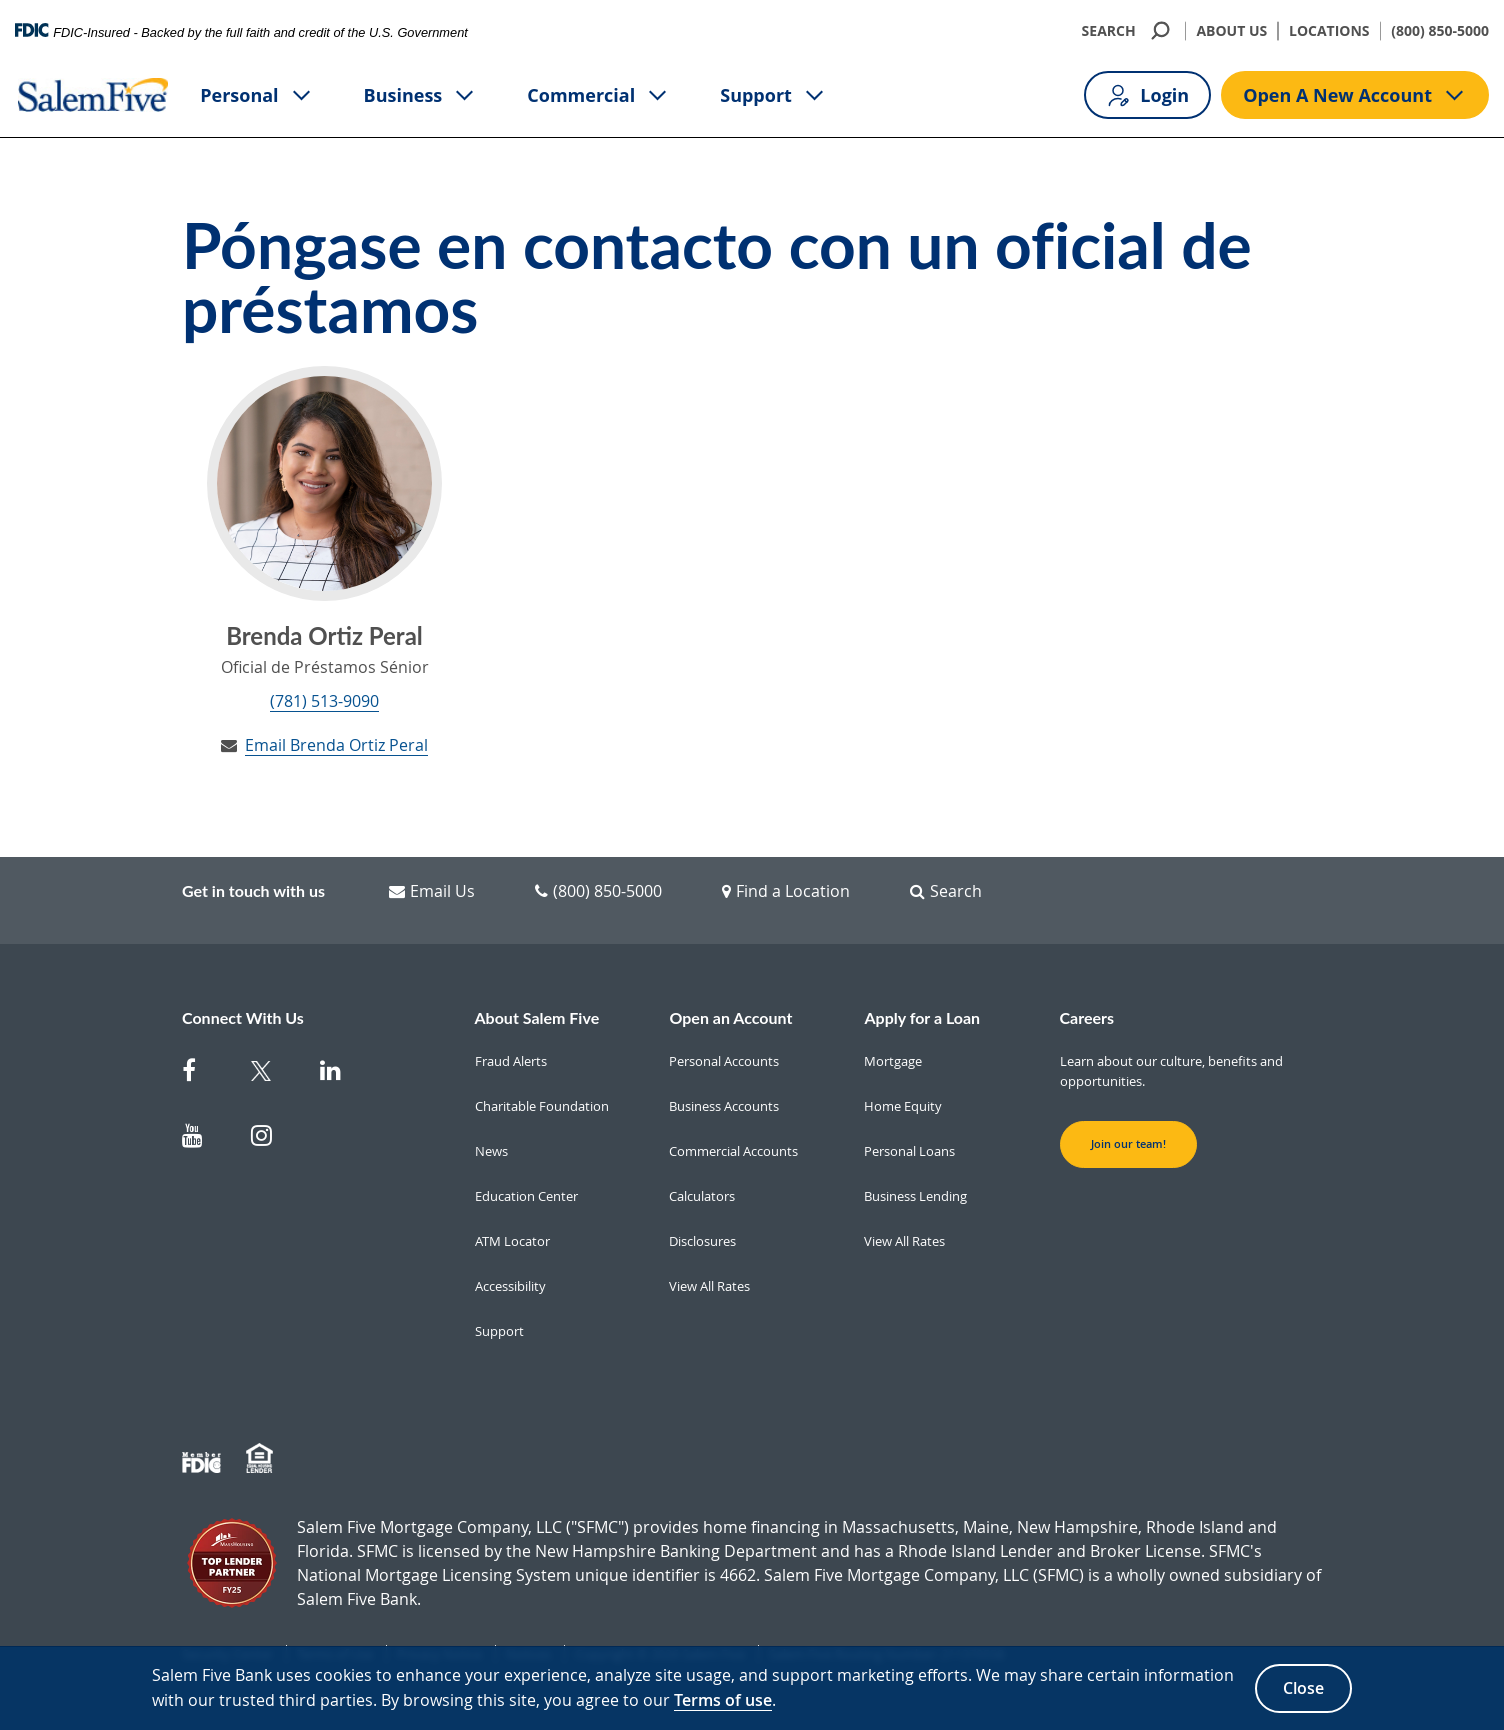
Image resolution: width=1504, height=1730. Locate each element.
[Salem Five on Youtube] (204, 1139)
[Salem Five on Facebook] (204, 1074)
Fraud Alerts (511, 1061)
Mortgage (893, 1061)
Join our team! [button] (1128, 1144)
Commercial (598, 95)
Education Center (526, 1196)
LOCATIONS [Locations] (1329, 30)
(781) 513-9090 (324, 701)
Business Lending (915, 1196)
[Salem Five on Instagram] (273, 1139)
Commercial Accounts (733, 1151)
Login (1147, 95)
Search (946, 891)
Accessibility (510, 1286)
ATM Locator (512, 1241)
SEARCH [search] (1128, 30)
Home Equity (903, 1106)
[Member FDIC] (204, 1459)
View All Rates (709, 1286)
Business (421, 95)
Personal (256, 95)
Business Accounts (724, 1106)
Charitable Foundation (542, 1106)
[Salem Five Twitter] (273, 1074)
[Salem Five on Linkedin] (342, 1074)
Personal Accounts (724, 1061)
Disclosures (702, 1241)
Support (773, 95)
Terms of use (723, 1700)
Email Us (432, 891)
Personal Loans (909, 1151)
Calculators (702, 1196)
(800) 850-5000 (1440, 30)
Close (1303, 1688)
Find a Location (786, 891)
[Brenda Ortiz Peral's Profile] (324, 483)
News (491, 1151)
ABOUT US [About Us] (1231, 30)
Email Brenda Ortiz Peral (336, 745)
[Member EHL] (262, 1459)
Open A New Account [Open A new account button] (1355, 95)
